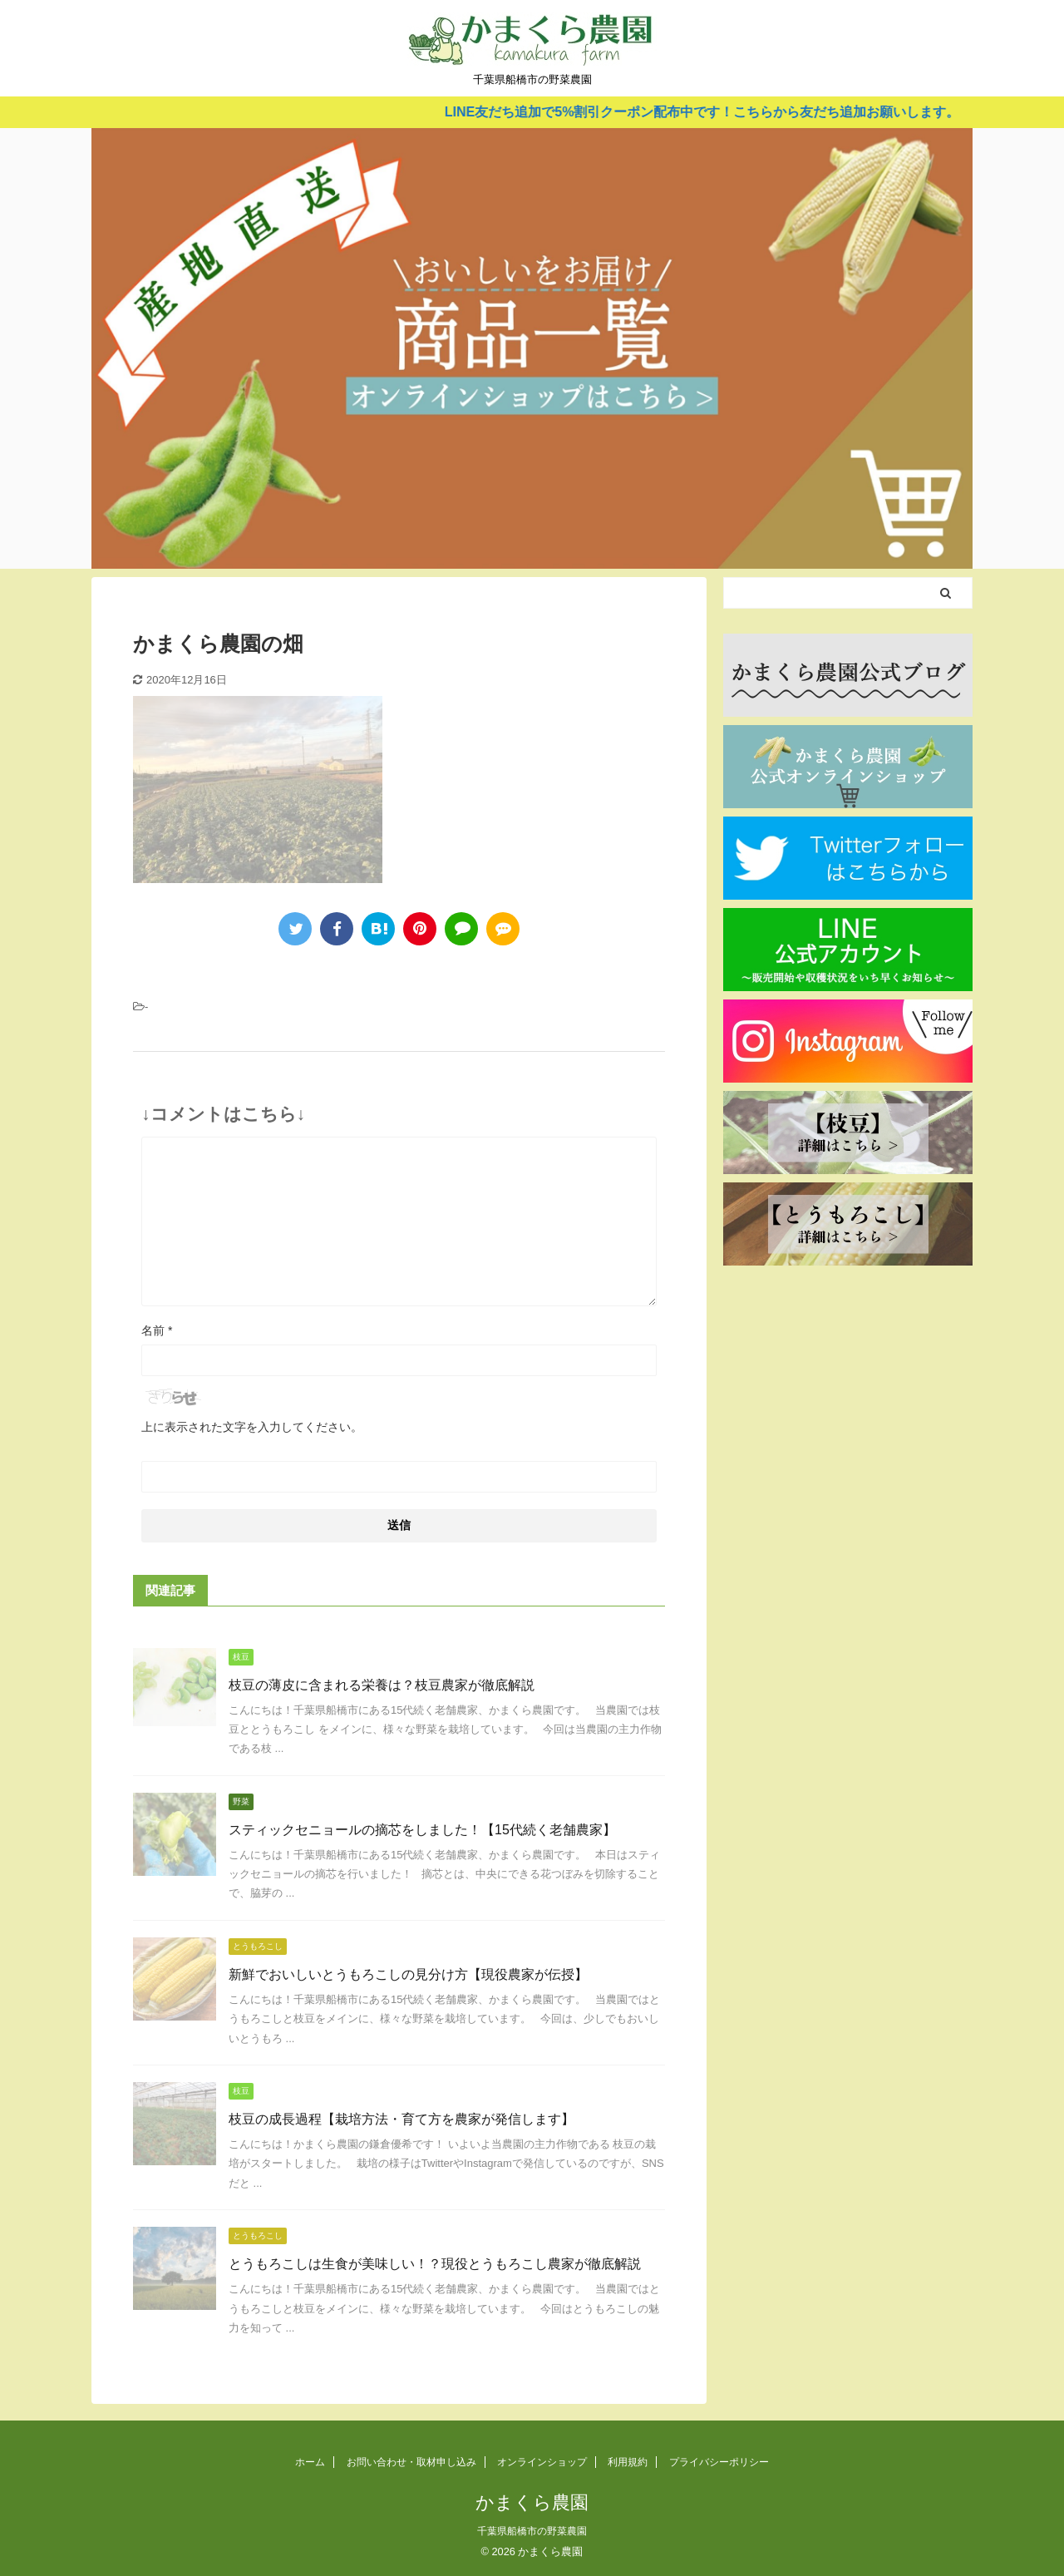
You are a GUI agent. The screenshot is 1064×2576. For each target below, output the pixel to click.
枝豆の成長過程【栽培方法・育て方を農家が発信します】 (401, 2119)
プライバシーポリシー (719, 2462)
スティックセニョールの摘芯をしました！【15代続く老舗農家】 (422, 1830)
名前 (156, 1330)
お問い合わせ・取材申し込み (411, 2462)
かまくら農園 (532, 2502)
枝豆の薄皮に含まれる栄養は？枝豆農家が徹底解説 (381, 1685)
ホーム (310, 2462)
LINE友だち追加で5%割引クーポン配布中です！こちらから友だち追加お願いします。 (719, 112)
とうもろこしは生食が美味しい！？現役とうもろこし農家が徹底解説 (435, 2264)
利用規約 (628, 2462)
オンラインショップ (542, 2462)
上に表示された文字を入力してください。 (251, 1427)
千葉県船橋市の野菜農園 (532, 2531)
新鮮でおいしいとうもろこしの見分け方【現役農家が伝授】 (408, 1974)
